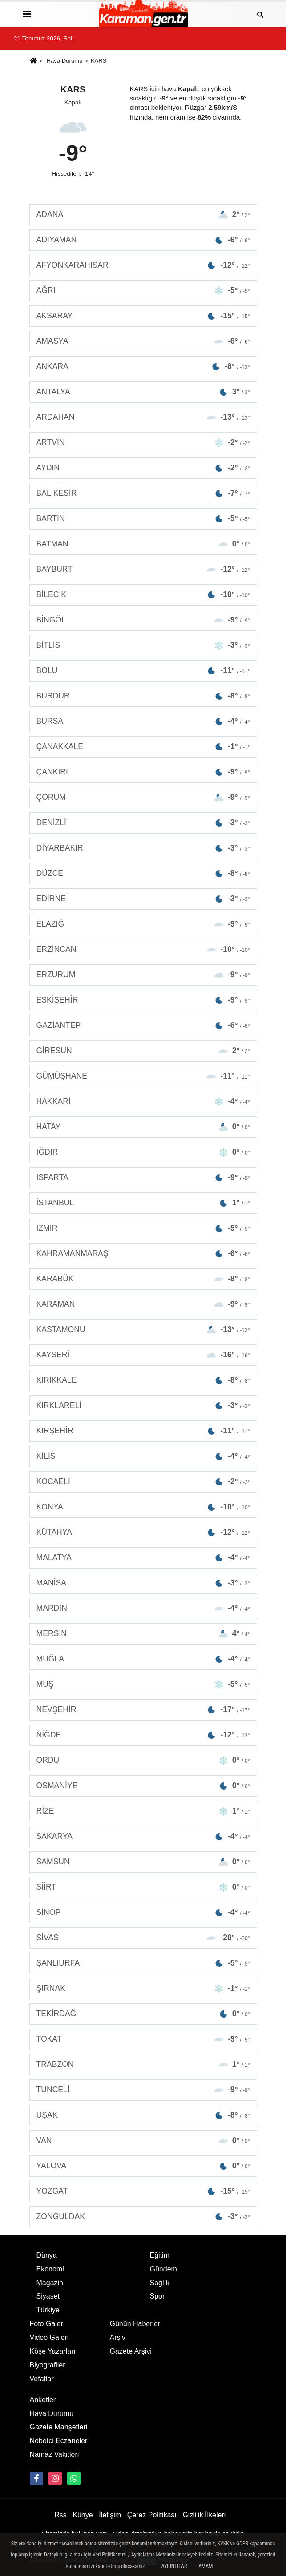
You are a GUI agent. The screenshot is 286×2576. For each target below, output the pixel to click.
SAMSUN (143, 1861)
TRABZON (143, 2064)
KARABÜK (143, 1278)
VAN (143, 2140)
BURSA (143, 721)
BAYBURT (143, 569)
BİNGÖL (143, 620)
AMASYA (143, 341)
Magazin (49, 2283)
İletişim (110, 2515)
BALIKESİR (143, 493)
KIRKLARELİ (143, 1405)
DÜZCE (143, 873)
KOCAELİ (143, 1481)
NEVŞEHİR (143, 1709)
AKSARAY (143, 315)
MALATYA (143, 1557)
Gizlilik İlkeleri (204, 2515)
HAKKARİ (143, 1101)
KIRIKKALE (143, 1380)
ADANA (143, 214)
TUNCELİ (143, 2089)
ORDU (143, 1760)
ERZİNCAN (143, 949)
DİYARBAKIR (143, 848)
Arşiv (118, 2337)
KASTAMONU (143, 1329)
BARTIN (143, 518)
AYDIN (143, 467)
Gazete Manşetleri (59, 2427)
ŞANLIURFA (143, 1963)
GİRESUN (143, 1050)
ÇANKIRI (143, 772)
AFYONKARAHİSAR (143, 265)
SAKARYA (143, 1836)
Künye (83, 2515)
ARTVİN (143, 442)
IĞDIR (143, 1152)
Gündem (163, 2269)
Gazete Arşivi (131, 2351)
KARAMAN (143, 1304)
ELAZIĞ (143, 924)
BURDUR (143, 696)
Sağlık (159, 2283)
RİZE (143, 1811)
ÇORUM (143, 797)
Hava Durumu (65, 60)
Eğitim (159, 2255)
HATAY (143, 1126)
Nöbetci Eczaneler (59, 2440)
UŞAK (143, 2115)
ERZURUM (143, 974)
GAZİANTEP (143, 1025)
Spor (157, 2296)
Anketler (43, 2399)
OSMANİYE (143, 1785)
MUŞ (143, 1684)
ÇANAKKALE (143, 746)
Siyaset (48, 2296)
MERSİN (143, 1633)
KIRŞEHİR (143, 1430)
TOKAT (143, 2039)
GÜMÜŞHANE (143, 1076)
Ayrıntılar (174, 2566)
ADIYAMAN (143, 239)
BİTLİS (143, 645)
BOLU (143, 670)
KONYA (143, 1507)
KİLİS (143, 1456)
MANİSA (143, 1583)
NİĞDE (143, 1735)
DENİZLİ (143, 822)
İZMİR (143, 1228)
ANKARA (143, 366)
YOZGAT (143, 2191)
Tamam (204, 2566)
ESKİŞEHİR (143, 1000)
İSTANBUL (143, 1202)
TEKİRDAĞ (143, 2013)
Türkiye (48, 2310)
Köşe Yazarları (53, 2351)
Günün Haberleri (136, 2323)
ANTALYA (143, 391)
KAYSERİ (143, 1354)
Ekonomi (50, 2269)
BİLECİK (143, 594)
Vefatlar (42, 2379)
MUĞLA (143, 1659)
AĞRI (143, 290)
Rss (60, 2515)
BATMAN (143, 544)
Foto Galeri (47, 2323)
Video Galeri (49, 2337)
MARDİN (143, 1608)
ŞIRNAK (143, 1988)
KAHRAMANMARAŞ (143, 1253)
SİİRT (143, 1887)
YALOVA (143, 2165)
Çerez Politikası (152, 2515)
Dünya (46, 2255)
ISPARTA (143, 1177)
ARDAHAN (143, 417)
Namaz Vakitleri (54, 2454)
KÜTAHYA (143, 1532)
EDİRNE (143, 898)
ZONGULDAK (143, 2216)
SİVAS (143, 1937)
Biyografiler (47, 2365)
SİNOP (143, 1912)
